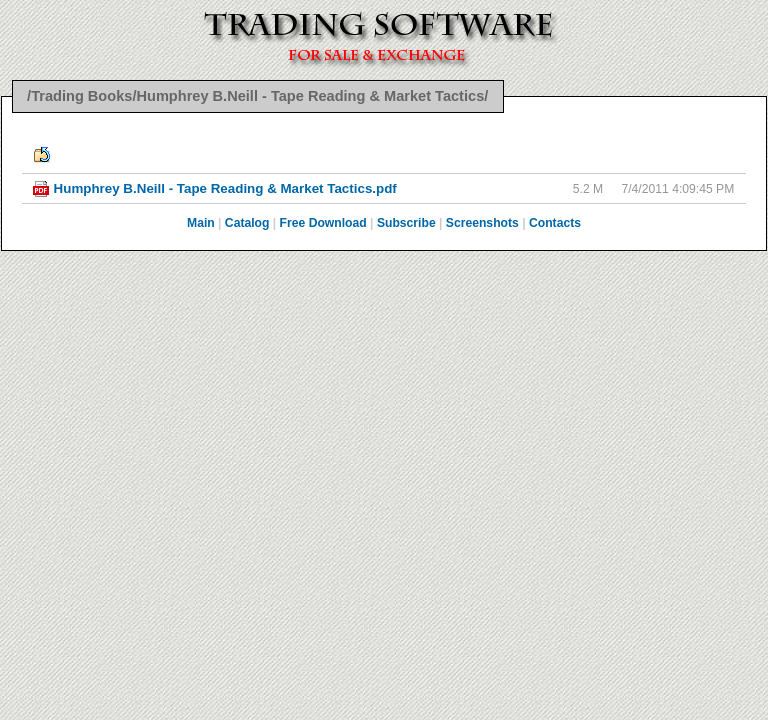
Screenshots (482, 223)
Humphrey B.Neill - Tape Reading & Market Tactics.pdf (225, 188)
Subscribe (406, 223)
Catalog (247, 223)
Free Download (323, 223)
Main (201, 223)
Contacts (555, 223)
